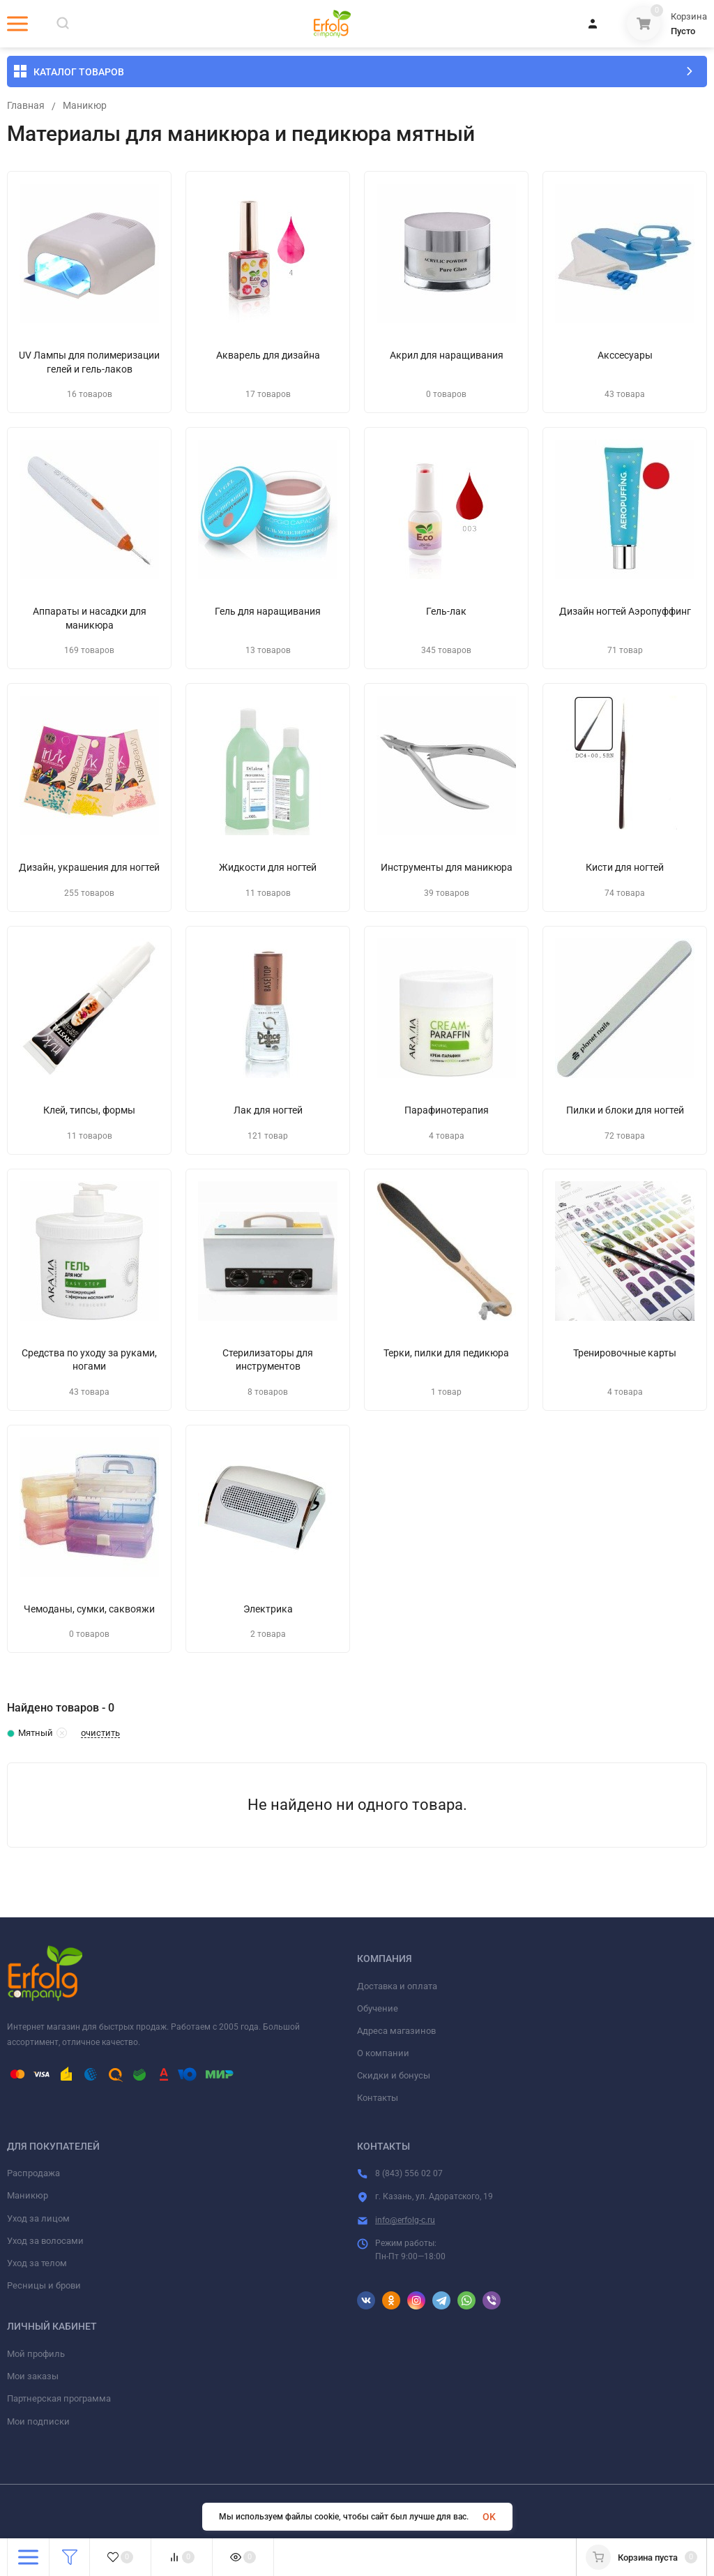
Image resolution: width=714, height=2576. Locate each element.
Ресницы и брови (44, 2285)
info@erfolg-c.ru (405, 2220)
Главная (26, 106)
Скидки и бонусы (393, 2075)
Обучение (377, 2008)
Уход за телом (37, 2263)
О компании (383, 2053)
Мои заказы (33, 2376)
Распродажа (33, 2173)
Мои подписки (38, 2421)
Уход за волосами (45, 2241)
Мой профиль (36, 2354)
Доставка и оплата (397, 1986)
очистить (100, 1733)
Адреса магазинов (396, 2030)
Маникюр (85, 106)
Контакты (377, 2097)
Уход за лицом (38, 2218)
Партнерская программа (59, 2398)
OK (489, 2516)
